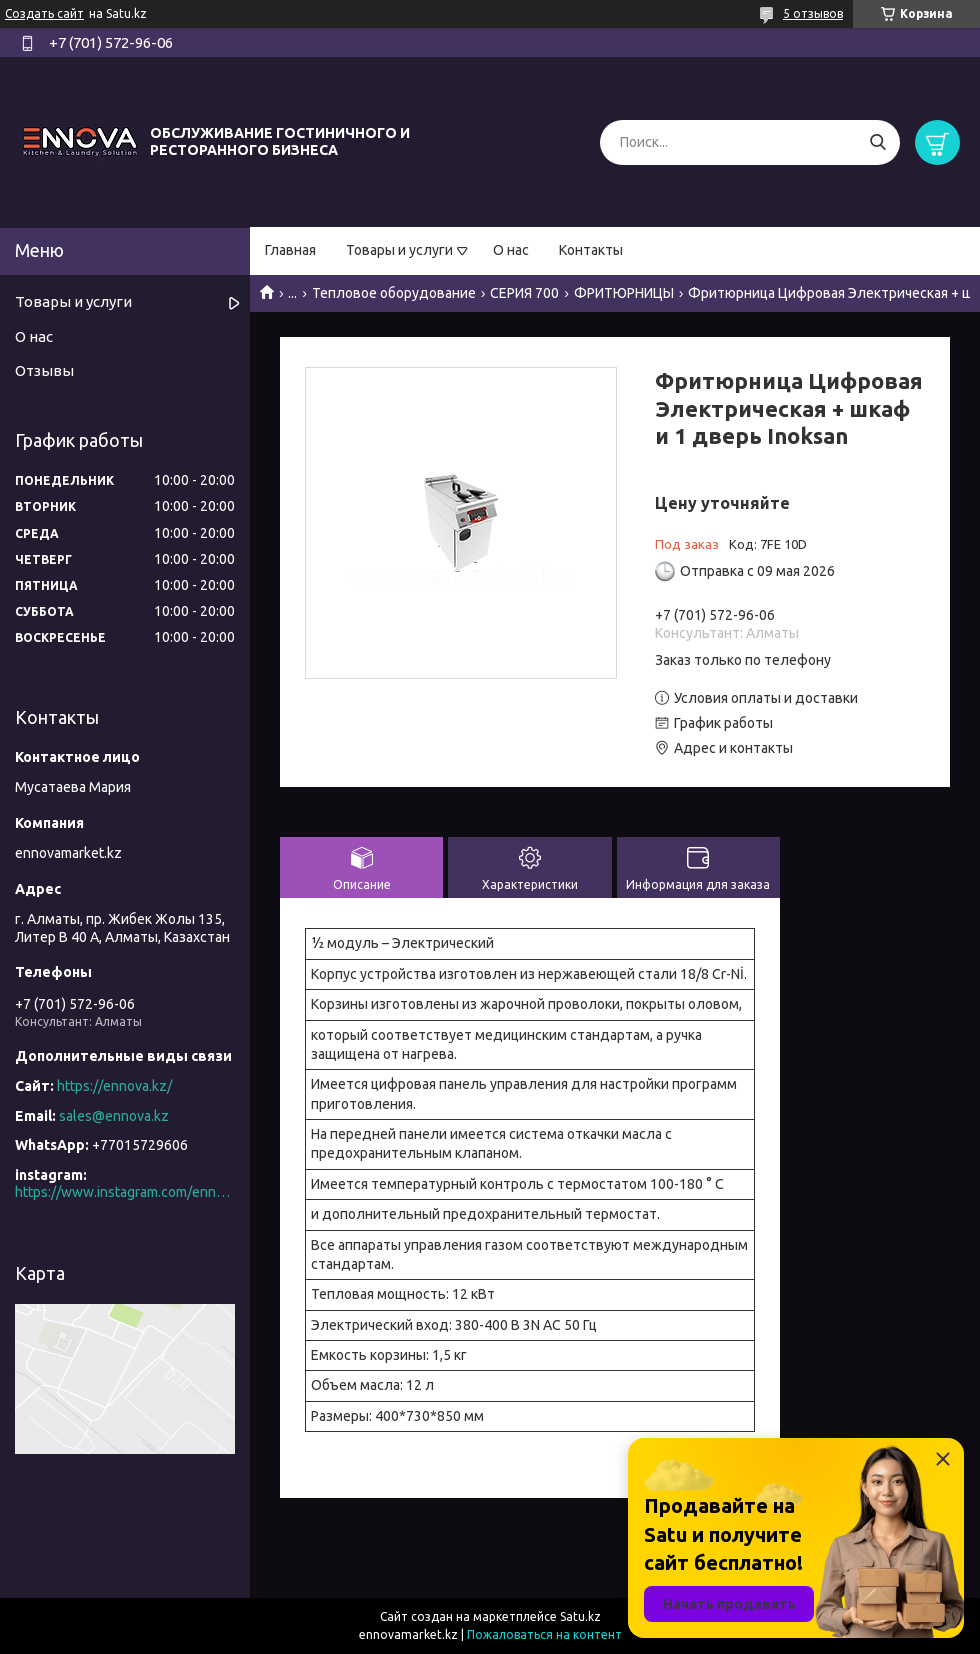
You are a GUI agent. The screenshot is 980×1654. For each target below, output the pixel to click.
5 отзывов (813, 13)
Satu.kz (580, 1616)
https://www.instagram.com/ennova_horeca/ (125, 1192)
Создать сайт (44, 13)
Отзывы (44, 370)
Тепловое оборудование (394, 293)
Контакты (591, 250)
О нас (511, 250)
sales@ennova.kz (114, 1116)
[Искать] (877, 142)
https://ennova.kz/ (114, 1086)
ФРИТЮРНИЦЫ (624, 293)
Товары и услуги (399, 250)
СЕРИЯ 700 (524, 293)
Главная (290, 250)
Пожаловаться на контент (544, 1634)
